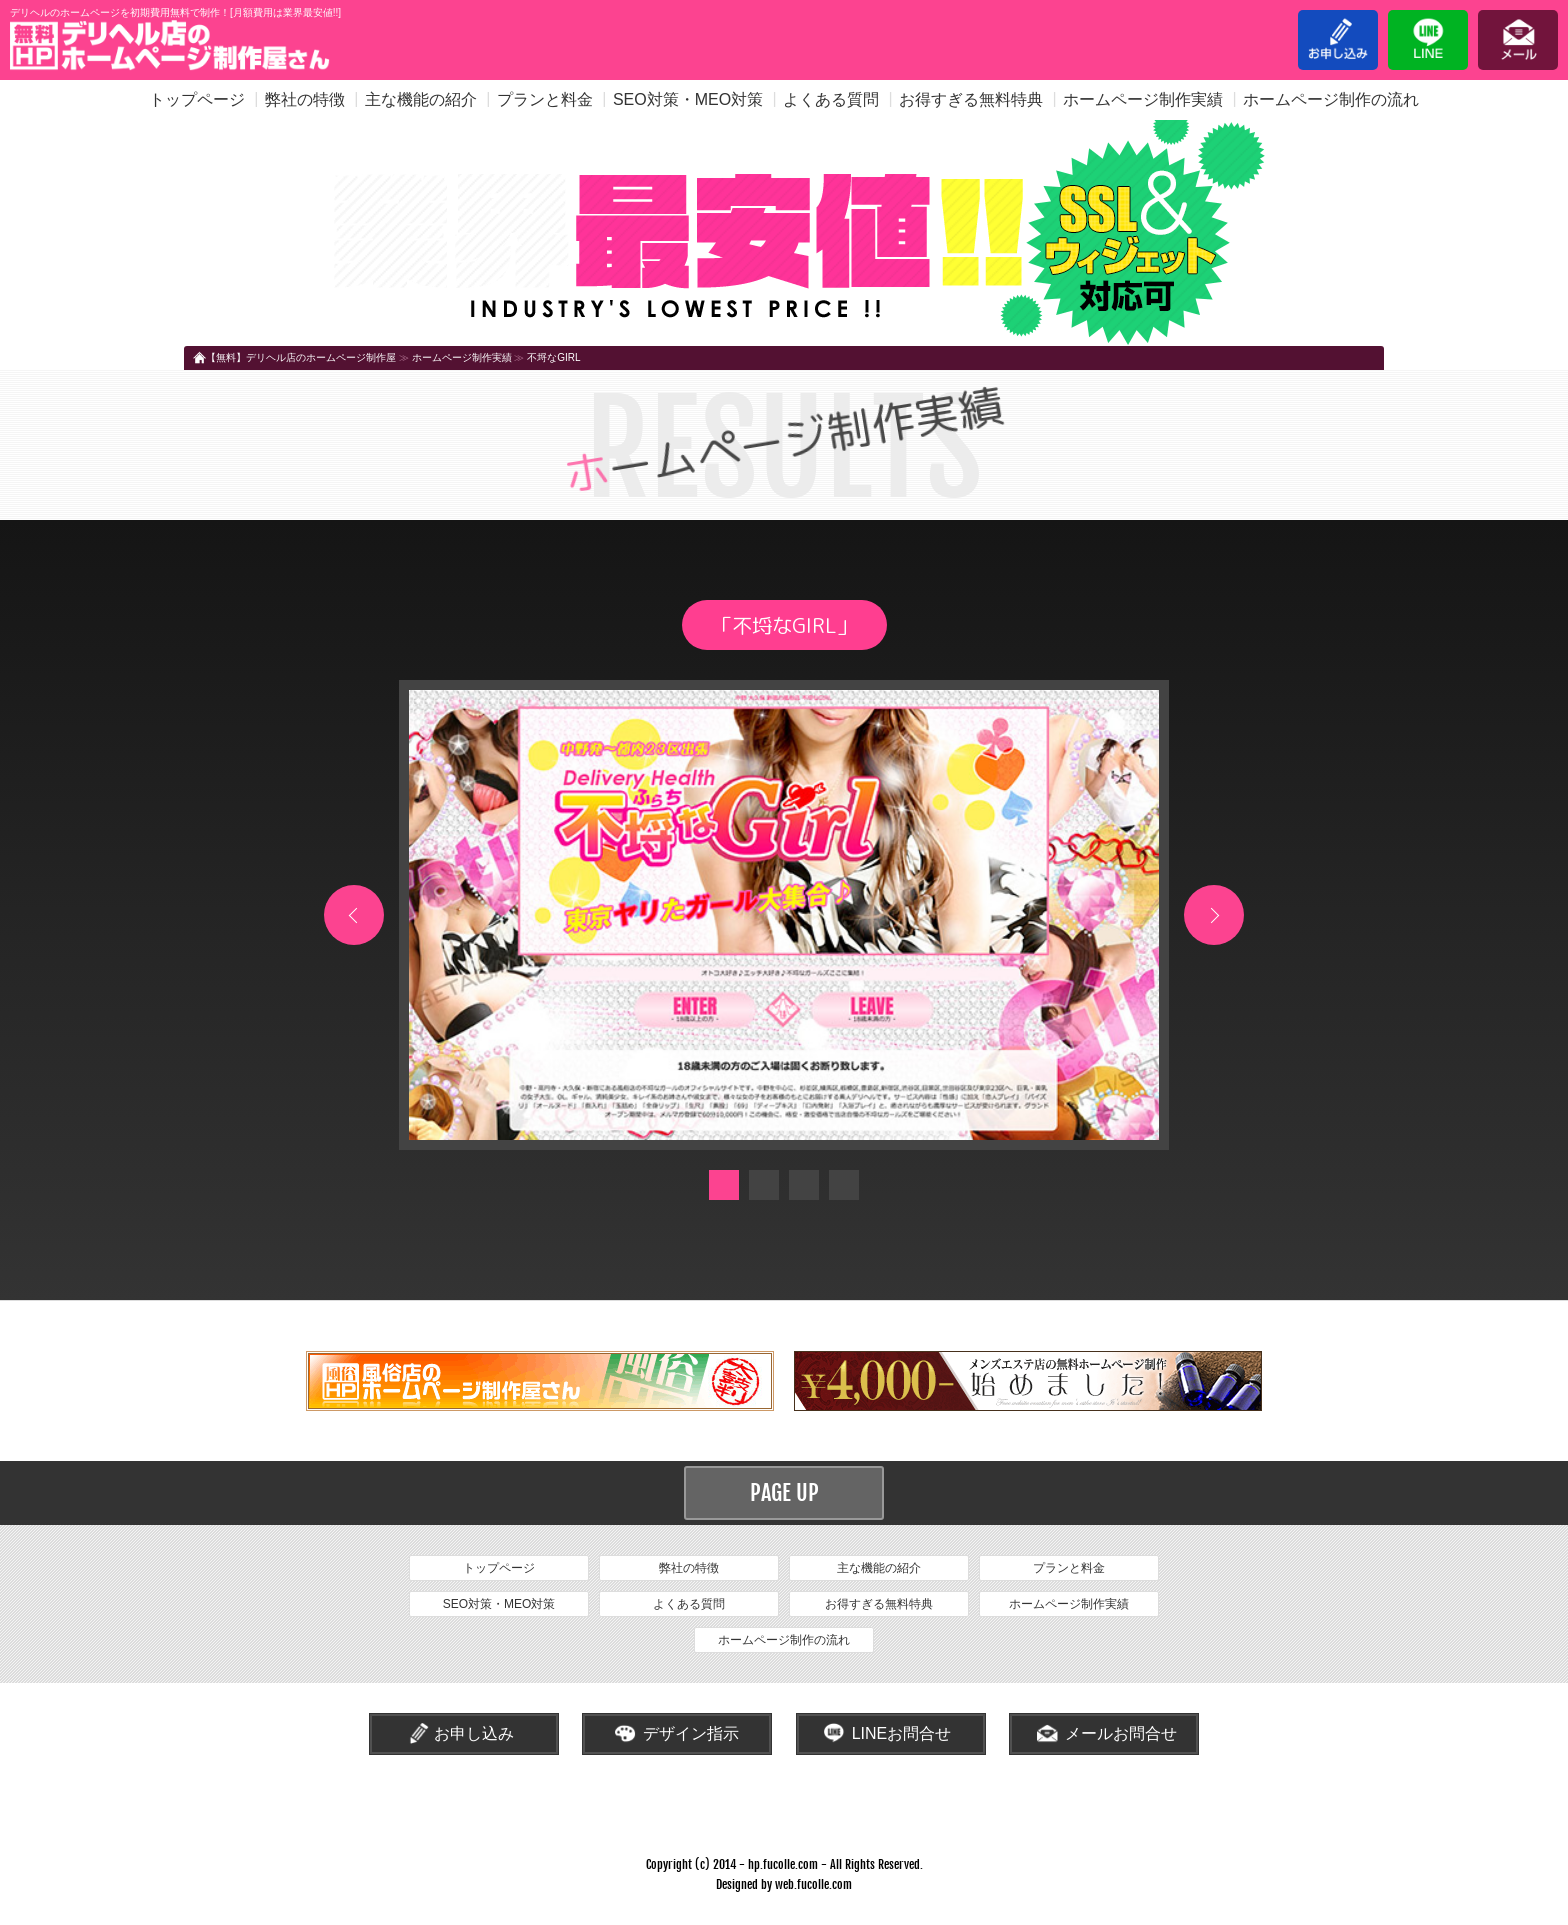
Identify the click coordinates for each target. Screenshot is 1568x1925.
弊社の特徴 (305, 99)
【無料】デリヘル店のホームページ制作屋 (301, 357)
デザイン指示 (691, 1733)
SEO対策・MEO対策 (688, 99)
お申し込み (1338, 40)
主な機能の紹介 (421, 99)
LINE (1428, 40)
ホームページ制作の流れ (1331, 99)
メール (1518, 40)
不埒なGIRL (553, 357)
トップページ (197, 99)
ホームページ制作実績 (1143, 99)
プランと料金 (545, 99)
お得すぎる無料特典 (971, 99)
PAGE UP (784, 1492)
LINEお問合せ (902, 1733)
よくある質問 (831, 99)
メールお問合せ (1121, 1733)
